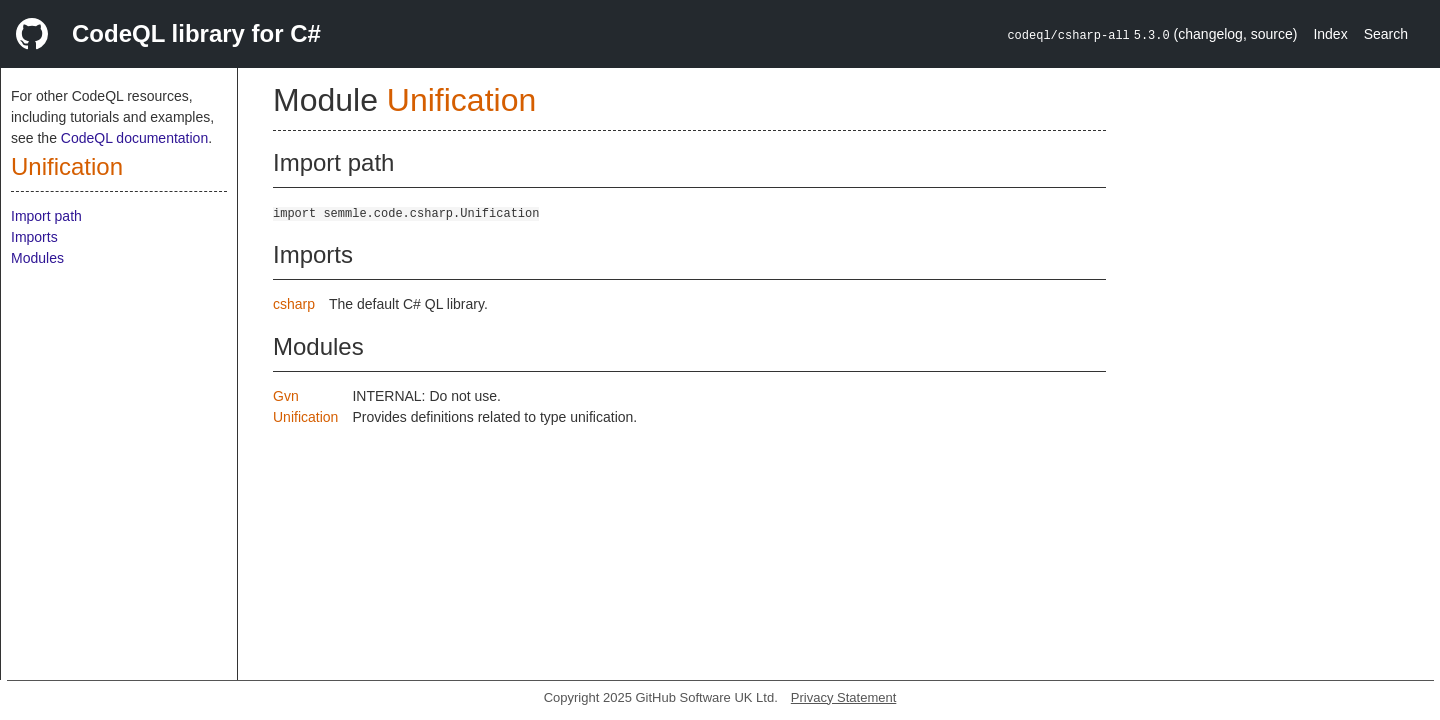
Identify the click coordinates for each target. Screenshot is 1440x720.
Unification (67, 166)
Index (1330, 34)
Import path (46, 216)
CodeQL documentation (134, 138)
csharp (294, 304)
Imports (34, 237)
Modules (37, 258)
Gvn (286, 396)
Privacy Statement (844, 697)
